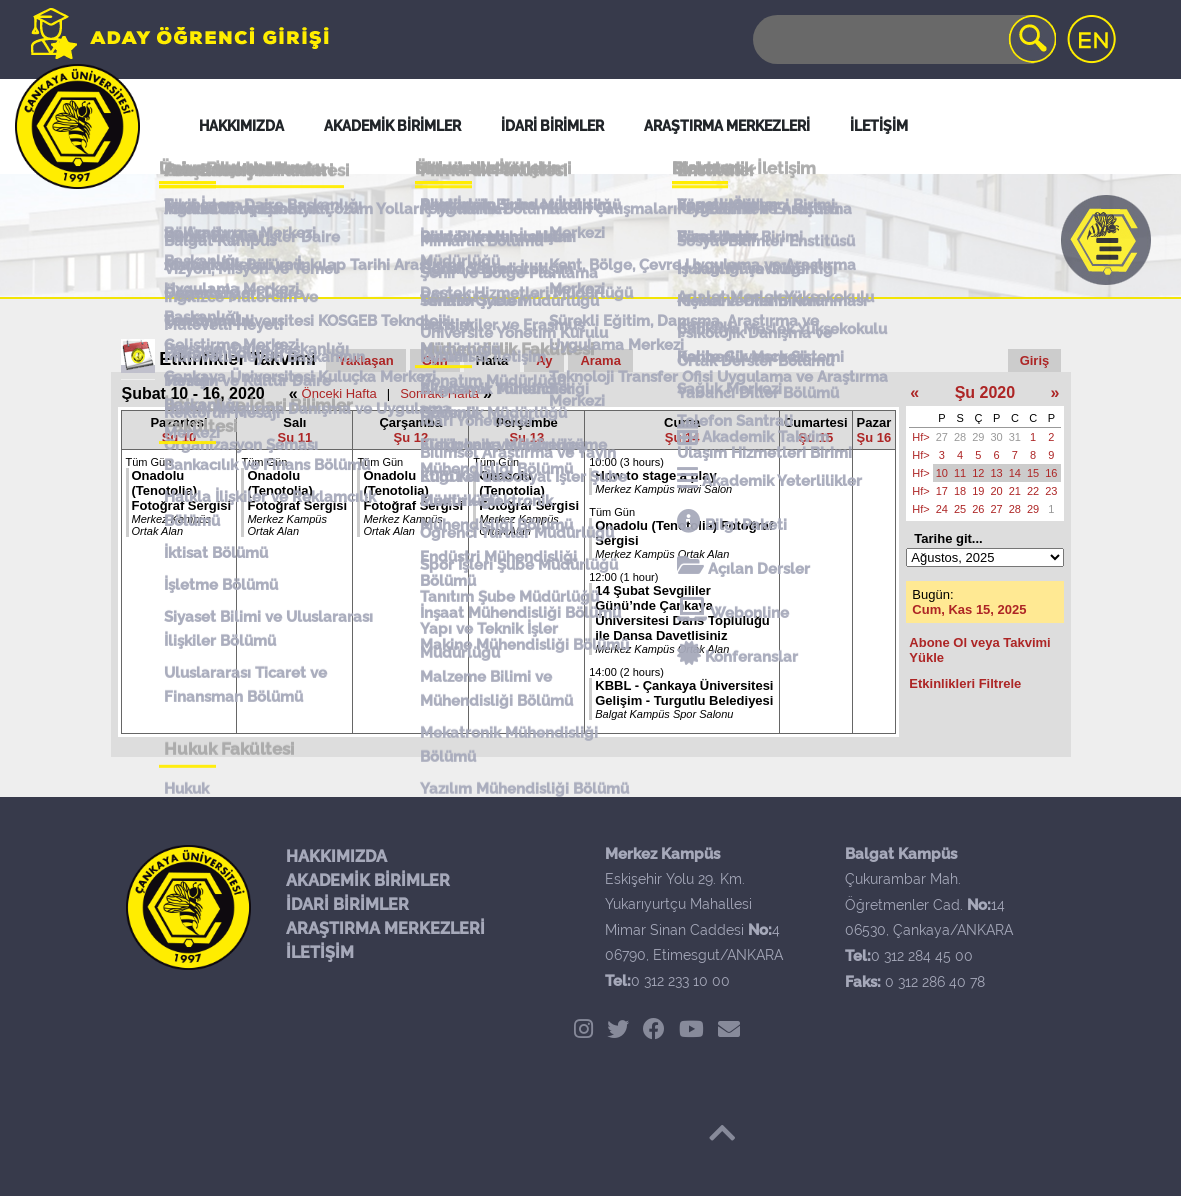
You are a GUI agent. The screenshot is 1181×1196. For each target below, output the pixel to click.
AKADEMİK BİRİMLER (368, 880)
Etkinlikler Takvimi (237, 359)
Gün (435, 360)
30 (997, 437)
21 (1015, 491)
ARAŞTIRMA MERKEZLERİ (385, 928)
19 (978, 491)
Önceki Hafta (339, 393)
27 (942, 437)
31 (1015, 437)
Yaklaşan (366, 360)
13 (997, 473)
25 (960, 509)
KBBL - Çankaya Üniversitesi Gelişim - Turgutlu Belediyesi (684, 693)
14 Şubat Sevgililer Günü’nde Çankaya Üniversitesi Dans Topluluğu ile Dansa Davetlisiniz (682, 613)
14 (1015, 473)
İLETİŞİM (320, 952)
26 (978, 509)
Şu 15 (815, 437)
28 (960, 437)
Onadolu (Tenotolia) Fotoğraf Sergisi (182, 490)
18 (960, 491)
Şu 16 (874, 437)
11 (960, 473)
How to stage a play (655, 475)
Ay (544, 360)
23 (1051, 491)
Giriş (1035, 360)
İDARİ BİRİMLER (347, 904)
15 (1033, 473)
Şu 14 (682, 437)
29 (978, 437)
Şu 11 (295, 437)
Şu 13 (526, 437)
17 (942, 491)
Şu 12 (411, 437)
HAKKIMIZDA (336, 856)
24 (942, 509)
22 (1033, 491)
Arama (600, 360)
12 (978, 473)
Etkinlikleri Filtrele (965, 683)
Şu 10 (179, 437)
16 (1051, 473)
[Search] (903, 39)
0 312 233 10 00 (680, 981)
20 (997, 491)
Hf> (920, 437)
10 (942, 473)
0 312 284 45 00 (922, 956)
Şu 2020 (985, 392)
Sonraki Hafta (439, 393)
